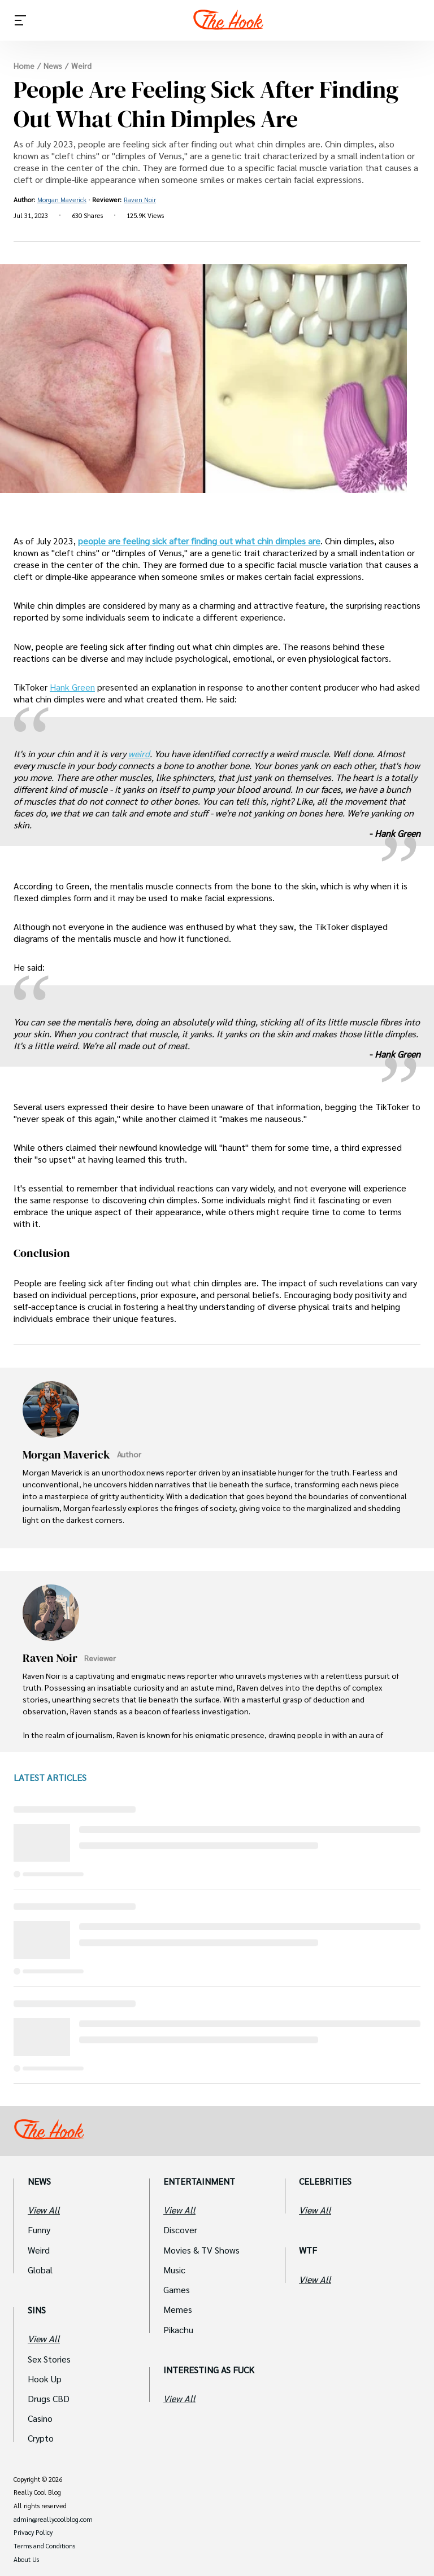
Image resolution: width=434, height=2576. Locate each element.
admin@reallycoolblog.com (53, 2519)
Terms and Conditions (44, 2546)
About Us (26, 2559)
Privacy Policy (33, 2532)
